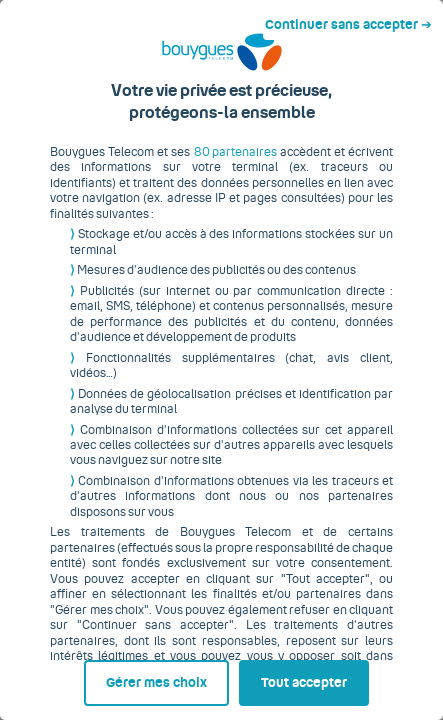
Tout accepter (310, 677)
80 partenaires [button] (224, 167)
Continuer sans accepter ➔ (356, 18)
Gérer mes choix (94, 677)
